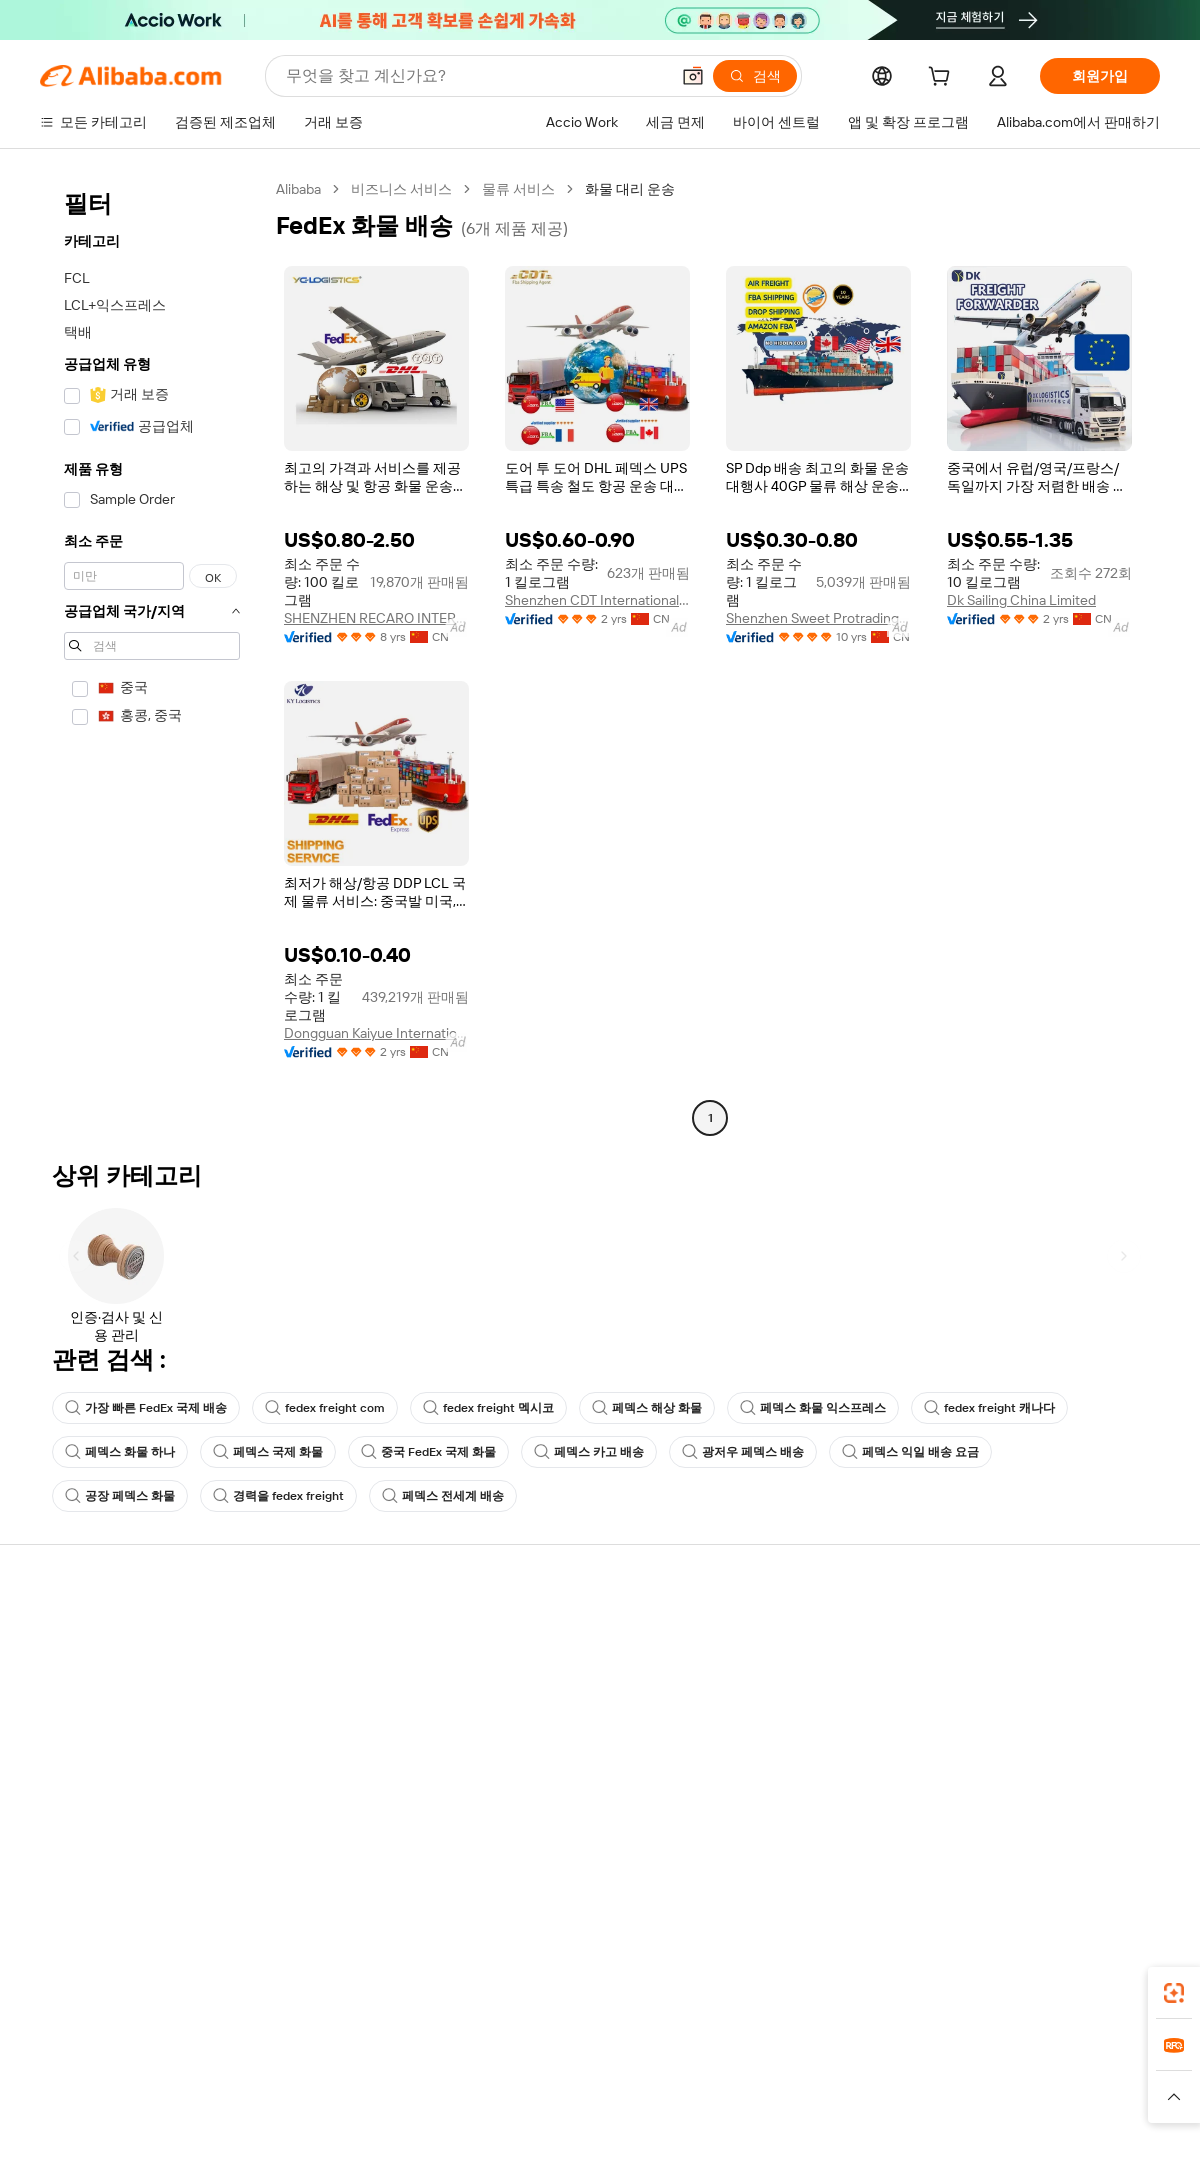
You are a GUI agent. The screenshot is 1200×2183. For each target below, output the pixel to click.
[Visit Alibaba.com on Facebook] (969, 1830)
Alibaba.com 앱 (638, 1987)
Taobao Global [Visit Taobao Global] (709, 2076)
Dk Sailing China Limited (1021, 600)
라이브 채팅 (76, 1674)
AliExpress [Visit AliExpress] (288, 2076)
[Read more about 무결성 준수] (901, 2106)
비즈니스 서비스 (401, 189)
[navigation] (152, 656)
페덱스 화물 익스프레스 (813, 1408)
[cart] (943, 79)
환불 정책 (299, 1674)
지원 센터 (69, 1636)
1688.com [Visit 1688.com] (367, 2076)
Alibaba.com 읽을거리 (567, 1750)
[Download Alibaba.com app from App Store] (945, 1987)
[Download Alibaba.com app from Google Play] (1092, 1987)
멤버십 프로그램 (550, 1674)
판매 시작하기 (773, 1636)
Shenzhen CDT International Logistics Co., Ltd (597, 600)
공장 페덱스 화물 (120, 1496)
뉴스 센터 (989, 1712)
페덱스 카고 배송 (589, 1452)
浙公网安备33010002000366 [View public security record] (884, 2145)
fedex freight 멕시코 (488, 1408)
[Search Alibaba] (475, 76)
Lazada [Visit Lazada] (627, 2076)
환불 (54, 1750)
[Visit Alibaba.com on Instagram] (1059, 1830)
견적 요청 (529, 1636)
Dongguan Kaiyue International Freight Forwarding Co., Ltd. (376, 1033)
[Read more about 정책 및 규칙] (300, 2106)
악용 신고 (69, 1788)
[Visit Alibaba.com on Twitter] (1029, 1830)
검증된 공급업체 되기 (796, 1712)
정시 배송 (299, 1712)
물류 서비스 (518, 189)
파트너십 (758, 1750)
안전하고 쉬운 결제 (329, 1636)
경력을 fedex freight (278, 1496)
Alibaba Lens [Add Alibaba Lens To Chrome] (150, 1987)
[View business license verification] (773, 2145)
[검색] (755, 76)
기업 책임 (989, 1674)
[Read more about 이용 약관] (820, 2106)
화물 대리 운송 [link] (630, 189)
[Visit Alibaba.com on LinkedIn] (999, 1830)
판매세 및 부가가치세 (566, 1712)
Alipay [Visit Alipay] (570, 2076)
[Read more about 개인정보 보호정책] (718, 2106)
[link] (1174, 1993)
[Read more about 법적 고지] (381, 2106)
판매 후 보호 (308, 1750)
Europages (917, 2076)
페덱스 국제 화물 (268, 1452)
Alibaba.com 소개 (1013, 1636)
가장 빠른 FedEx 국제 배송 (146, 1408)
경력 (974, 1750)
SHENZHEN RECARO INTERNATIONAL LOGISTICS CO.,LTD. (376, 618)
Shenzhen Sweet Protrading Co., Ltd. (818, 618)
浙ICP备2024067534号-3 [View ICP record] (1084, 2145)
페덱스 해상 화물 (647, 1408)
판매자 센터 (766, 1674)
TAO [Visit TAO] (783, 2076)
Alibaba (298, 189)
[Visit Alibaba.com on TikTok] (1119, 1830)
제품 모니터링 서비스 (336, 1788)
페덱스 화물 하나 (120, 1452)
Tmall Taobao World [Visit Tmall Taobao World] (475, 2076)
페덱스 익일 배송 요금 (910, 1452)
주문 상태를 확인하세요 (113, 1712)
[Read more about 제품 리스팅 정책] (477, 2106)
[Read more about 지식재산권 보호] (595, 2106)
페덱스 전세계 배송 (443, 1496)
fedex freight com (325, 1408)
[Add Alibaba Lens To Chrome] (309, 1987)
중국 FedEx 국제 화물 (428, 1452)
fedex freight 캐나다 (989, 1408)
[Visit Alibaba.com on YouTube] (1089, 1830)
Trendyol (840, 2076)
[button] (693, 76)
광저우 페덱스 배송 (743, 1452)
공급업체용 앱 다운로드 (803, 1788)
